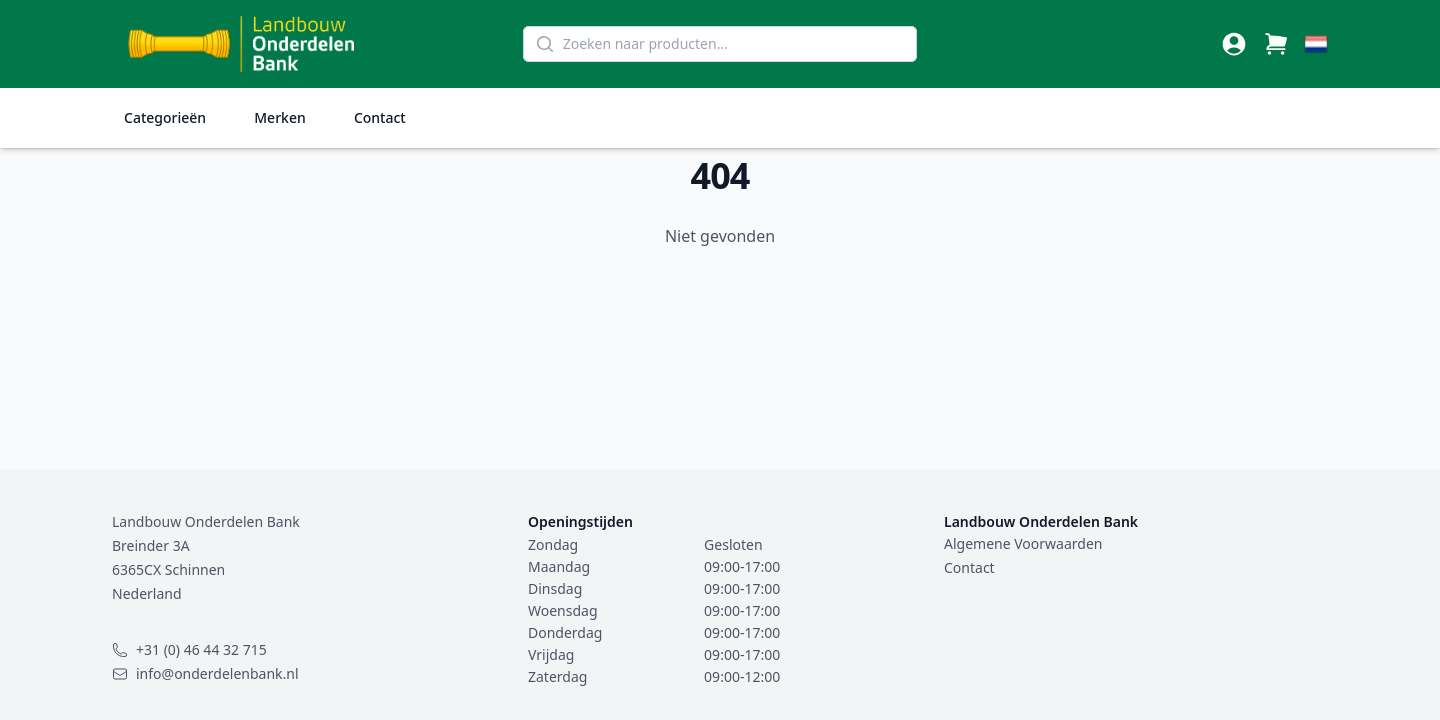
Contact (380, 117)
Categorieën (165, 117)
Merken (279, 117)
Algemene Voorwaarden (1023, 543)
